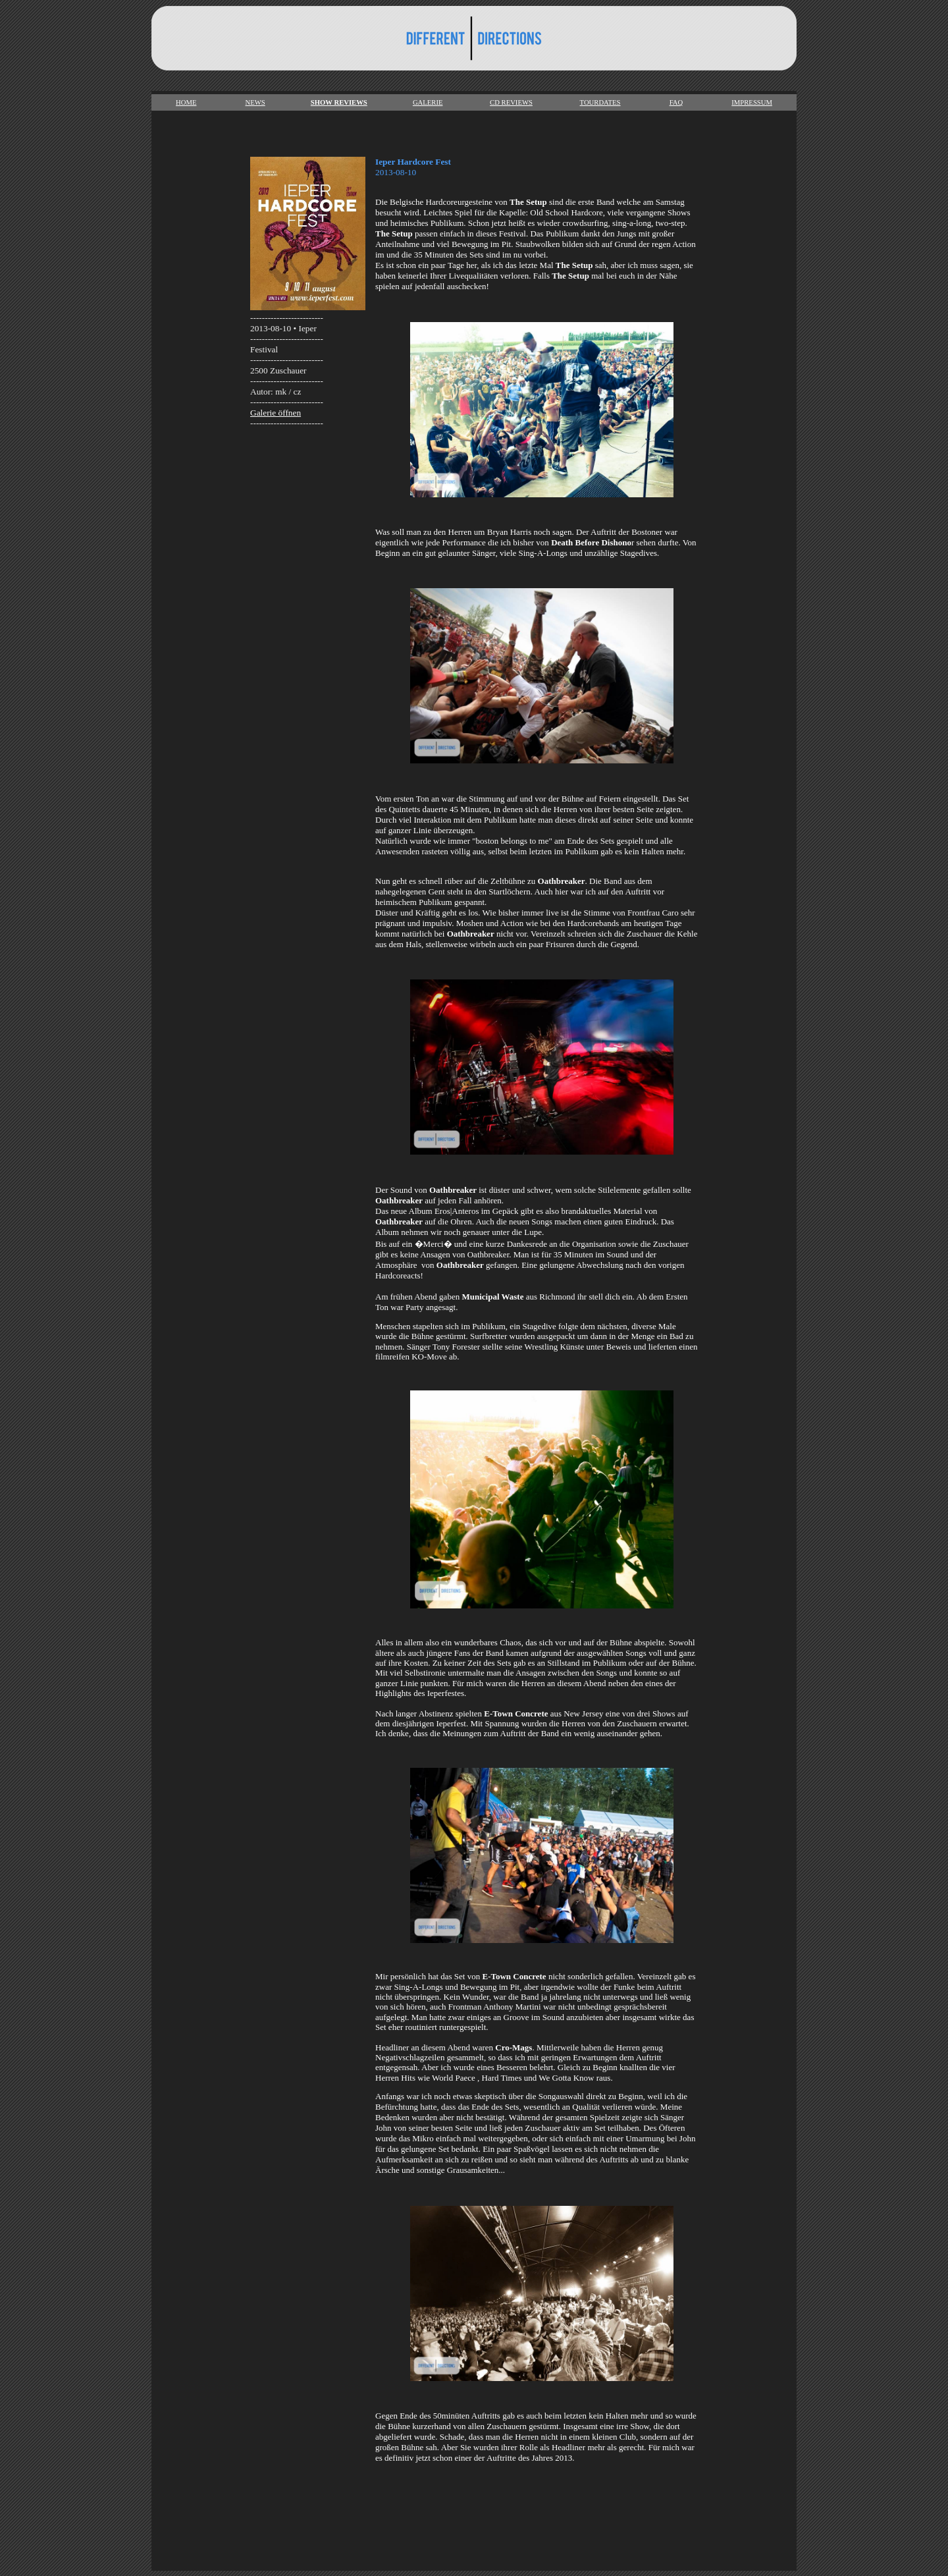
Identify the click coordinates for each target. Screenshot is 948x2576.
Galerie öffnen (275, 413)
